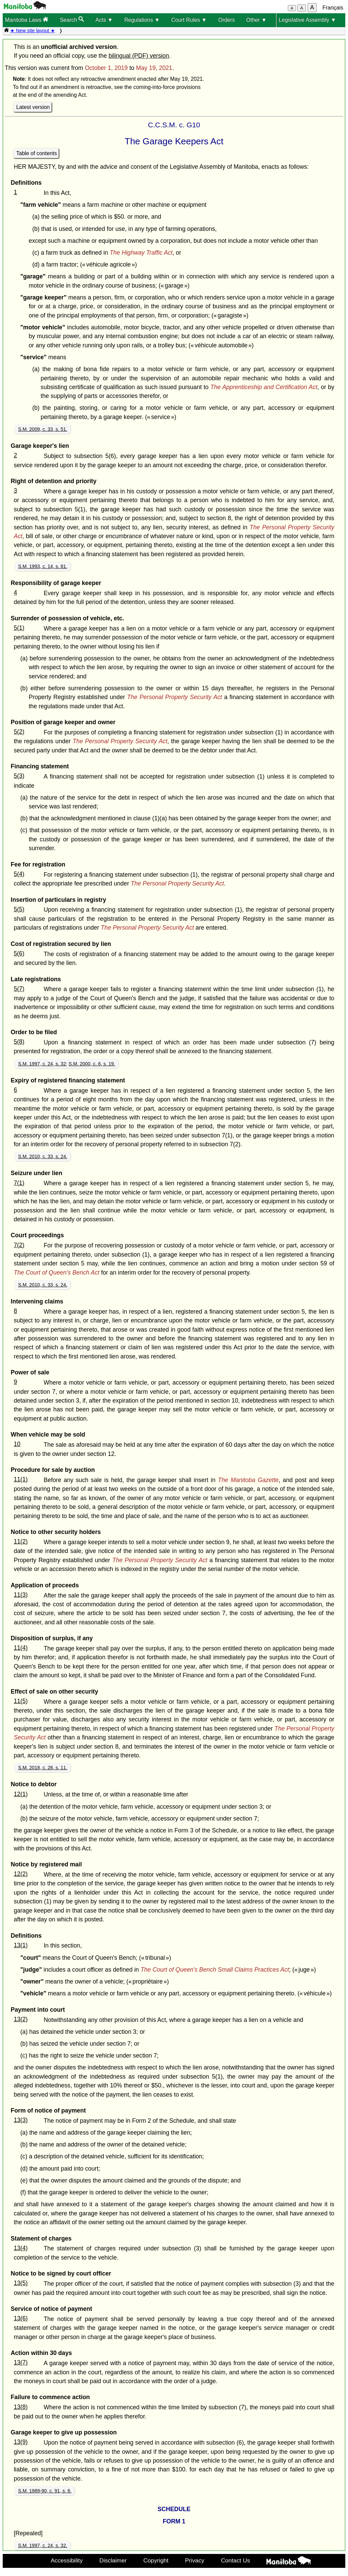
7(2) (19, 1245)
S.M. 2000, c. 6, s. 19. (92, 1063)
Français (333, 8)
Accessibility (67, 2560)
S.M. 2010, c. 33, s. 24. (42, 1156)
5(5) (19, 909)
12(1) (21, 1794)
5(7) (19, 988)
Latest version (33, 107)
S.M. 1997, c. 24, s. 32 (42, 1063)
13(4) (21, 2248)
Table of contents (36, 153)
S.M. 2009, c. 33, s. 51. (42, 429)
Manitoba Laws (26, 19)
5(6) (19, 953)
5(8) (19, 1041)
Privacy (195, 2560)
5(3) (19, 775)
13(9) (21, 2441)
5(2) (19, 731)
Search (72, 19)
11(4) (21, 1647)
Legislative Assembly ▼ (307, 20)
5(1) (19, 627)
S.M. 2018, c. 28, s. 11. (42, 1767)
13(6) (21, 2318)
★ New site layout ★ (32, 30)
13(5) (21, 2283)
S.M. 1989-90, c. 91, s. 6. (44, 2490)
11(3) (21, 1594)
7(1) (19, 1183)
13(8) (21, 2407)
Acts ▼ (104, 20)
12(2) (21, 1873)
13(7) (21, 2362)
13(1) (21, 1945)
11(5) (21, 1701)
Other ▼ (256, 20)
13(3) (21, 2120)
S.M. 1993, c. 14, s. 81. (42, 566)
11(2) (21, 1541)
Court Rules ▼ (189, 20)
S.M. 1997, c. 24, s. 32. (42, 2545)
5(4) (19, 874)
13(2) (21, 2019)
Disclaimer (113, 2560)
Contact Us (235, 2560)
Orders (226, 20)
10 (17, 1444)
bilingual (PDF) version (138, 55)
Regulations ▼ (142, 20)
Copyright (156, 2560)
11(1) (21, 1479)
